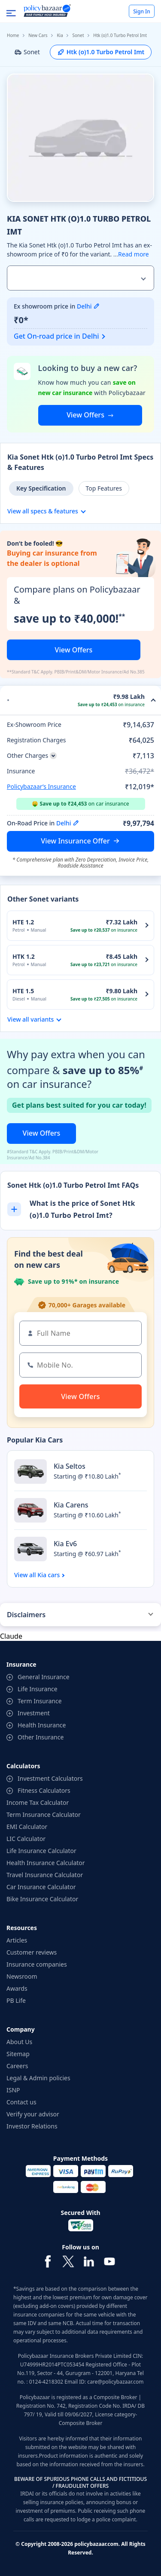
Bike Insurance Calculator (42, 1899)
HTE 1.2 (23, 922)
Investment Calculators (50, 1778)
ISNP (13, 2090)
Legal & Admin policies (38, 2078)
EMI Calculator (26, 1826)
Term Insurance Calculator (43, 1814)
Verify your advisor (32, 2114)
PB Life (16, 2000)
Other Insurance (41, 1737)
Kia (60, 35)
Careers (17, 2066)
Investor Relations (32, 2126)
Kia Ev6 (65, 1543)
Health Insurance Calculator (45, 1863)
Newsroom (21, 1976)
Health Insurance (42, 1725)
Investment (34, 1713)
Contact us (21, 2102)
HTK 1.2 (23, 956)
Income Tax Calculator (37, 1802)
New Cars (37, 35)
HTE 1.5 (23, 991)
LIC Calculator (26, 1839)
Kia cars (48, 1575)
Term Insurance (40, 1701)
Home (13, 35)
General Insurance (44, 1677)
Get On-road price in (56, 336)
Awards (16, 1988)
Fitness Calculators (44, 1790)
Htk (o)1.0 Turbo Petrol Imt (101, 52)
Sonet (78, 35)
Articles (16, 1940)
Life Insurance (38, 1689)
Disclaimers (26, 1614)
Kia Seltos (69, 1466)
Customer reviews (31, 1952)
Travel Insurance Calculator (44, 1875)
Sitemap (18, 2054)
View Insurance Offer (75, 841)
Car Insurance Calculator (41, 1887)
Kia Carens (71, 1505)
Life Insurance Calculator (41, 1851)
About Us (19, 2042)
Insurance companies (36, 1964)
